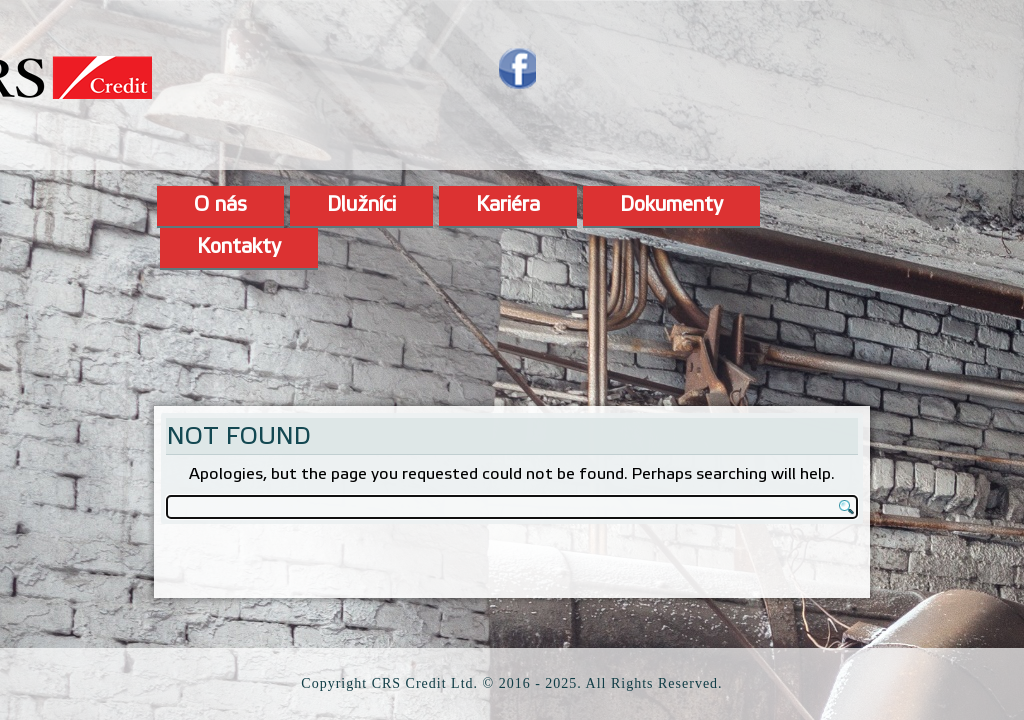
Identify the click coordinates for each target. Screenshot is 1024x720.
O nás (220, 206)
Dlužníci (361, 206)
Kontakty (239, 248)
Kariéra (508, 206)
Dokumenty (671, 206)
